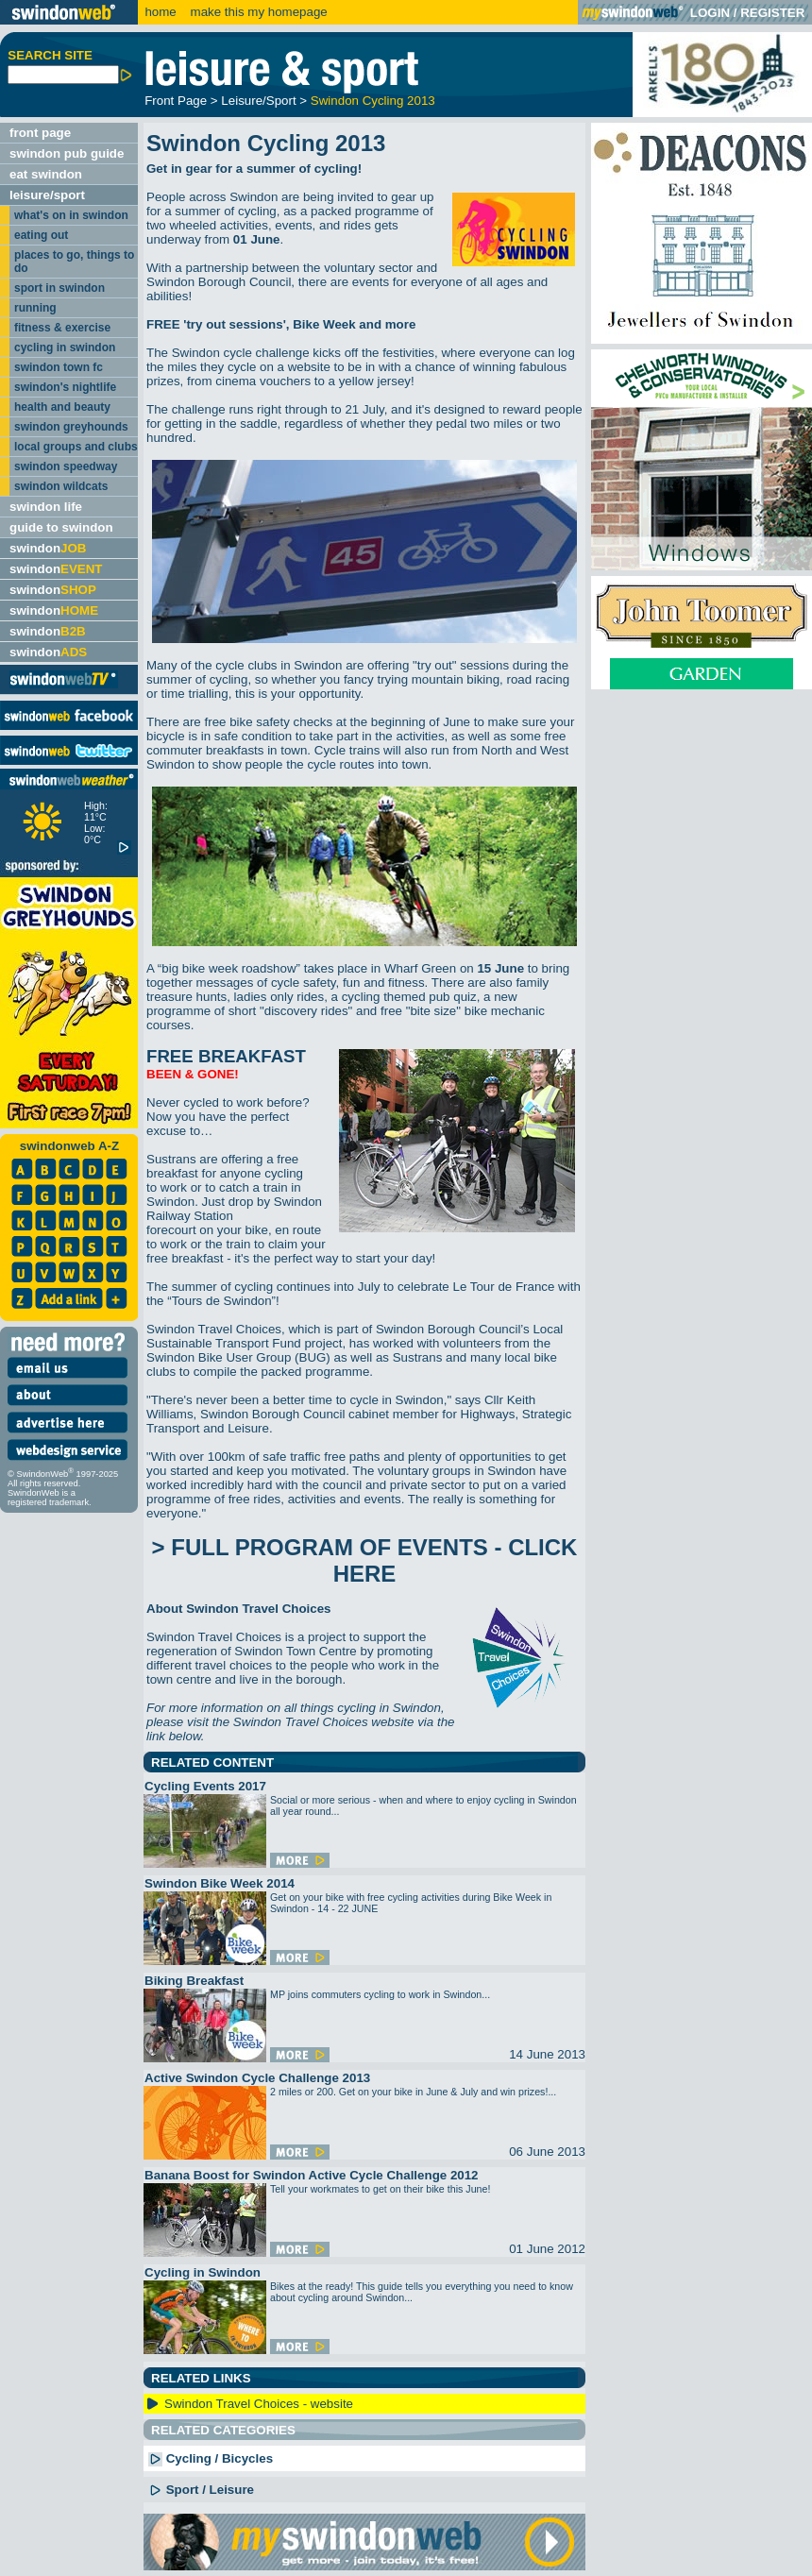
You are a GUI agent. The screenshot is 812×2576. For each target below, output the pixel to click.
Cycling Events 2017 (205, 1786)
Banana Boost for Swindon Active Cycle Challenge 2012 (311, 2175)
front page (40, 133)
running (35, 307)
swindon (47, 548)
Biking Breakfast (194, 1981)
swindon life (45, 507)
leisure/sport (47, 195)
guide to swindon (61, 527)
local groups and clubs (76, 446)
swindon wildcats (61, 486)
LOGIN (710, 13)
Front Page (175, 100)
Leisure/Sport (258, 100)
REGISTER (772, 13)
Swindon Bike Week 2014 (219, 1883)
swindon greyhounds (71, 426)
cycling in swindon (64, 347)
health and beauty (62, 407)
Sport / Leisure (201, 2490)
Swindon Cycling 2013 (373, 100)
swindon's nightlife (65, 387)
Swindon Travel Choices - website (258, 2404)
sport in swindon (59, 288)
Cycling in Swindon (202, 2272)
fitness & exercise (62, 327)
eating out (41, 235)
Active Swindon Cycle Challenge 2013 (257, 2078)
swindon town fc (58, 367)
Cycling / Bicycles (210, 2458)
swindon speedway (65, 466)
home (160, 12)
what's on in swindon (71, 215)
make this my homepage (257, 12)
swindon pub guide (66, 153)
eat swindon (45, 174)
